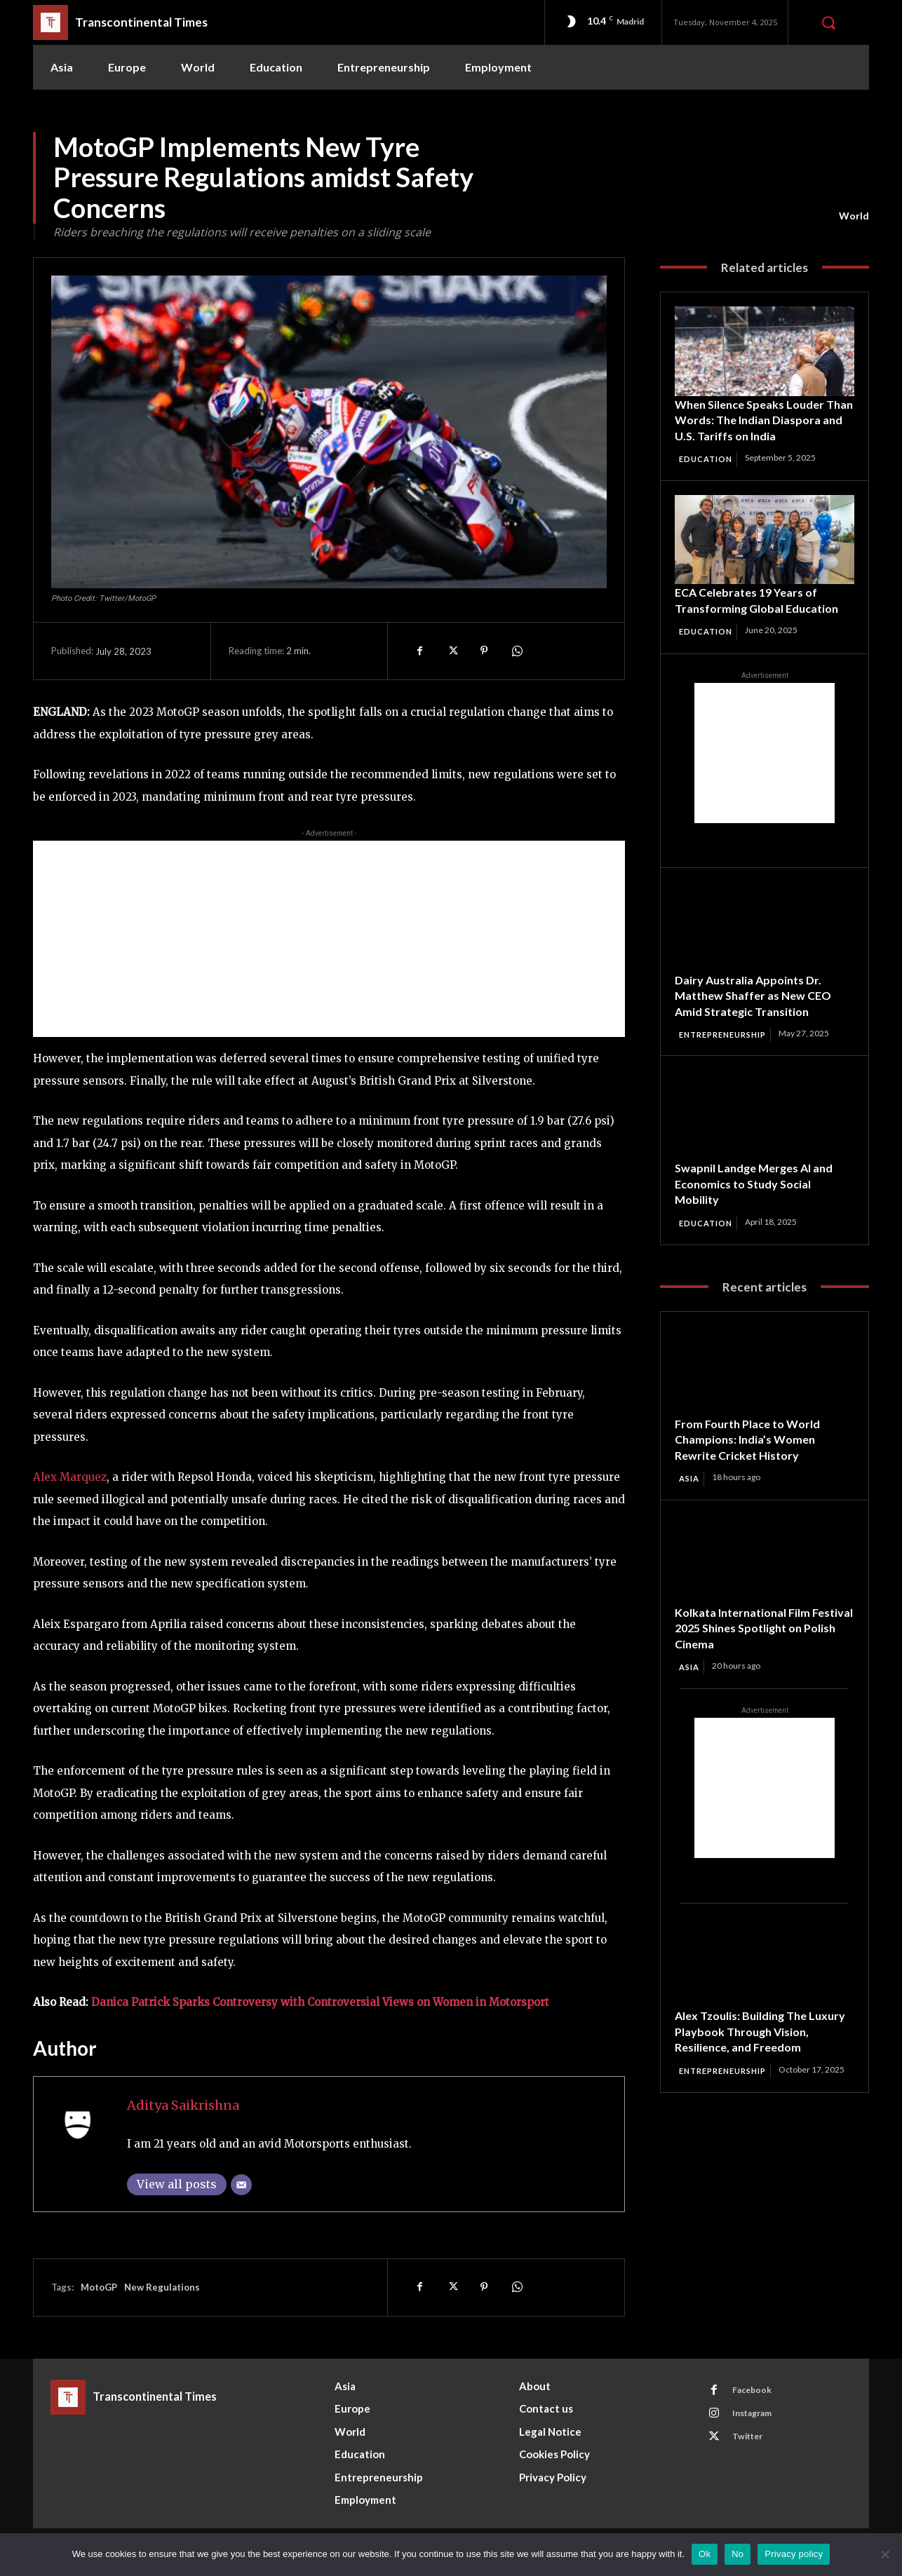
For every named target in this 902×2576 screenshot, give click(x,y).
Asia (690, 1497)
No (737, 2554)
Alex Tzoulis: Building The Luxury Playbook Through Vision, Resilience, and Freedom (763, 2051)
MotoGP (99, 2287)
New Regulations (162, 2287)
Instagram (757, 2417)
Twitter (752, 2443)
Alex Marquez (70, 1477)
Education (708, 475)
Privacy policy (794, 2554)
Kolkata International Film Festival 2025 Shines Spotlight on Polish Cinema (760, 1647)
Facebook (756, 2391)
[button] (828, 22)
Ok (705, 2554)
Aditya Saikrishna (183, 2105)
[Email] (241, 2184)
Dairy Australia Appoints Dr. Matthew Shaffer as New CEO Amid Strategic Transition (761, 1012)
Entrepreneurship (728, 1052)
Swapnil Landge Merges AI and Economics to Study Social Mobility (762, 1201)
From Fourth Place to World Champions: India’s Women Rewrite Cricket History (754, 1458)
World (854, 216)
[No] (884, 2554)
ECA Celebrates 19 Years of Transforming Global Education (764, 616)
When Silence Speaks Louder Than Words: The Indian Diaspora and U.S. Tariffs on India (756, 427)
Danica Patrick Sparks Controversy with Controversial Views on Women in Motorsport (320, 2002)
